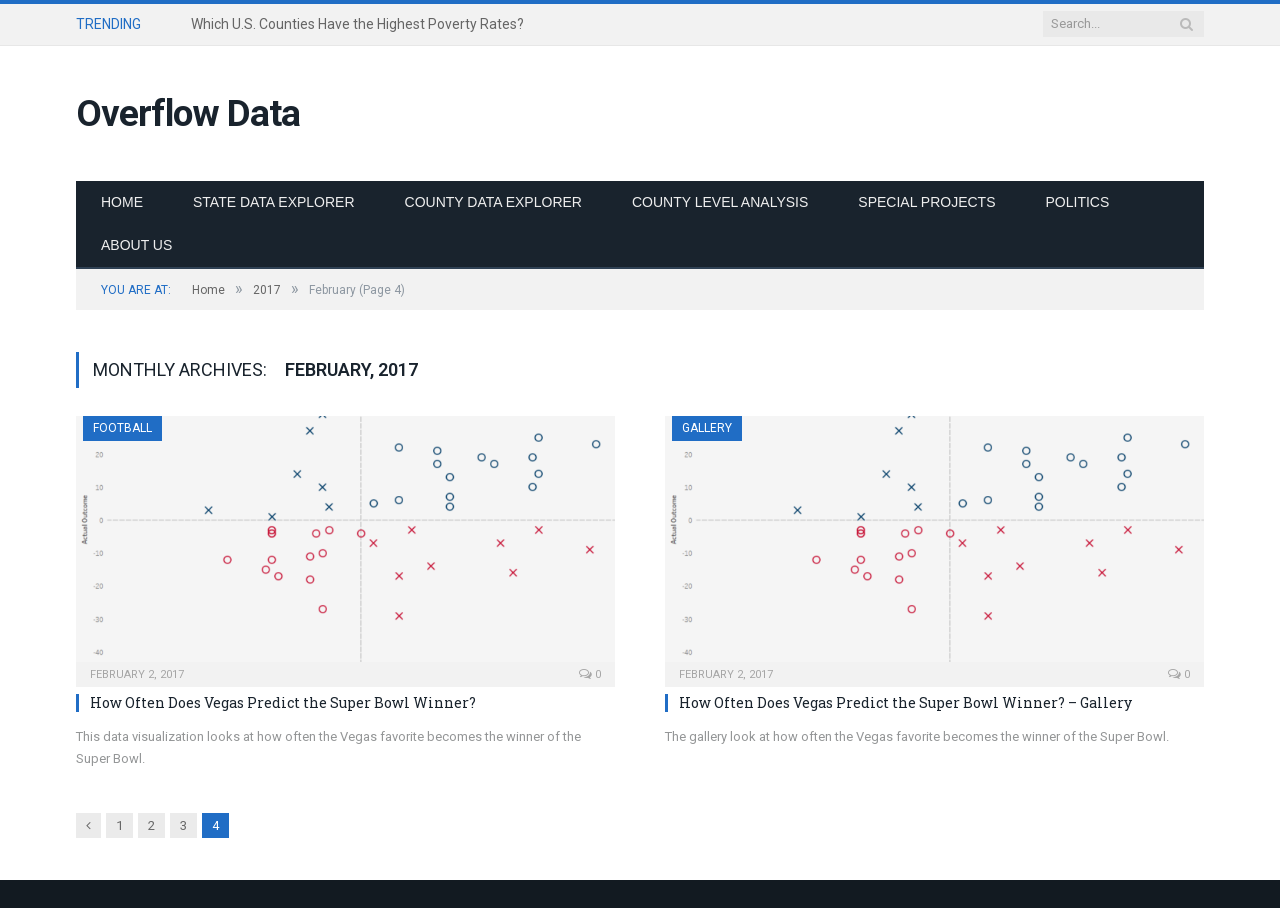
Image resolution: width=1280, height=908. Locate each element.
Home (122, 202)
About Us (136, 245)
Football (122, 428)
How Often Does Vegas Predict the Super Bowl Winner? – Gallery (905, 702)
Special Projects (926, 202)
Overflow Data (188, 113)
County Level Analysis (720, 202)
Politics (1078, 202)
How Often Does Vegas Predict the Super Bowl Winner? (283, 702)
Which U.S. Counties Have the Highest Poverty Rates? (357, 24)
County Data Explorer (493, 202)
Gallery (707, 428)
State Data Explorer (274, 202)
